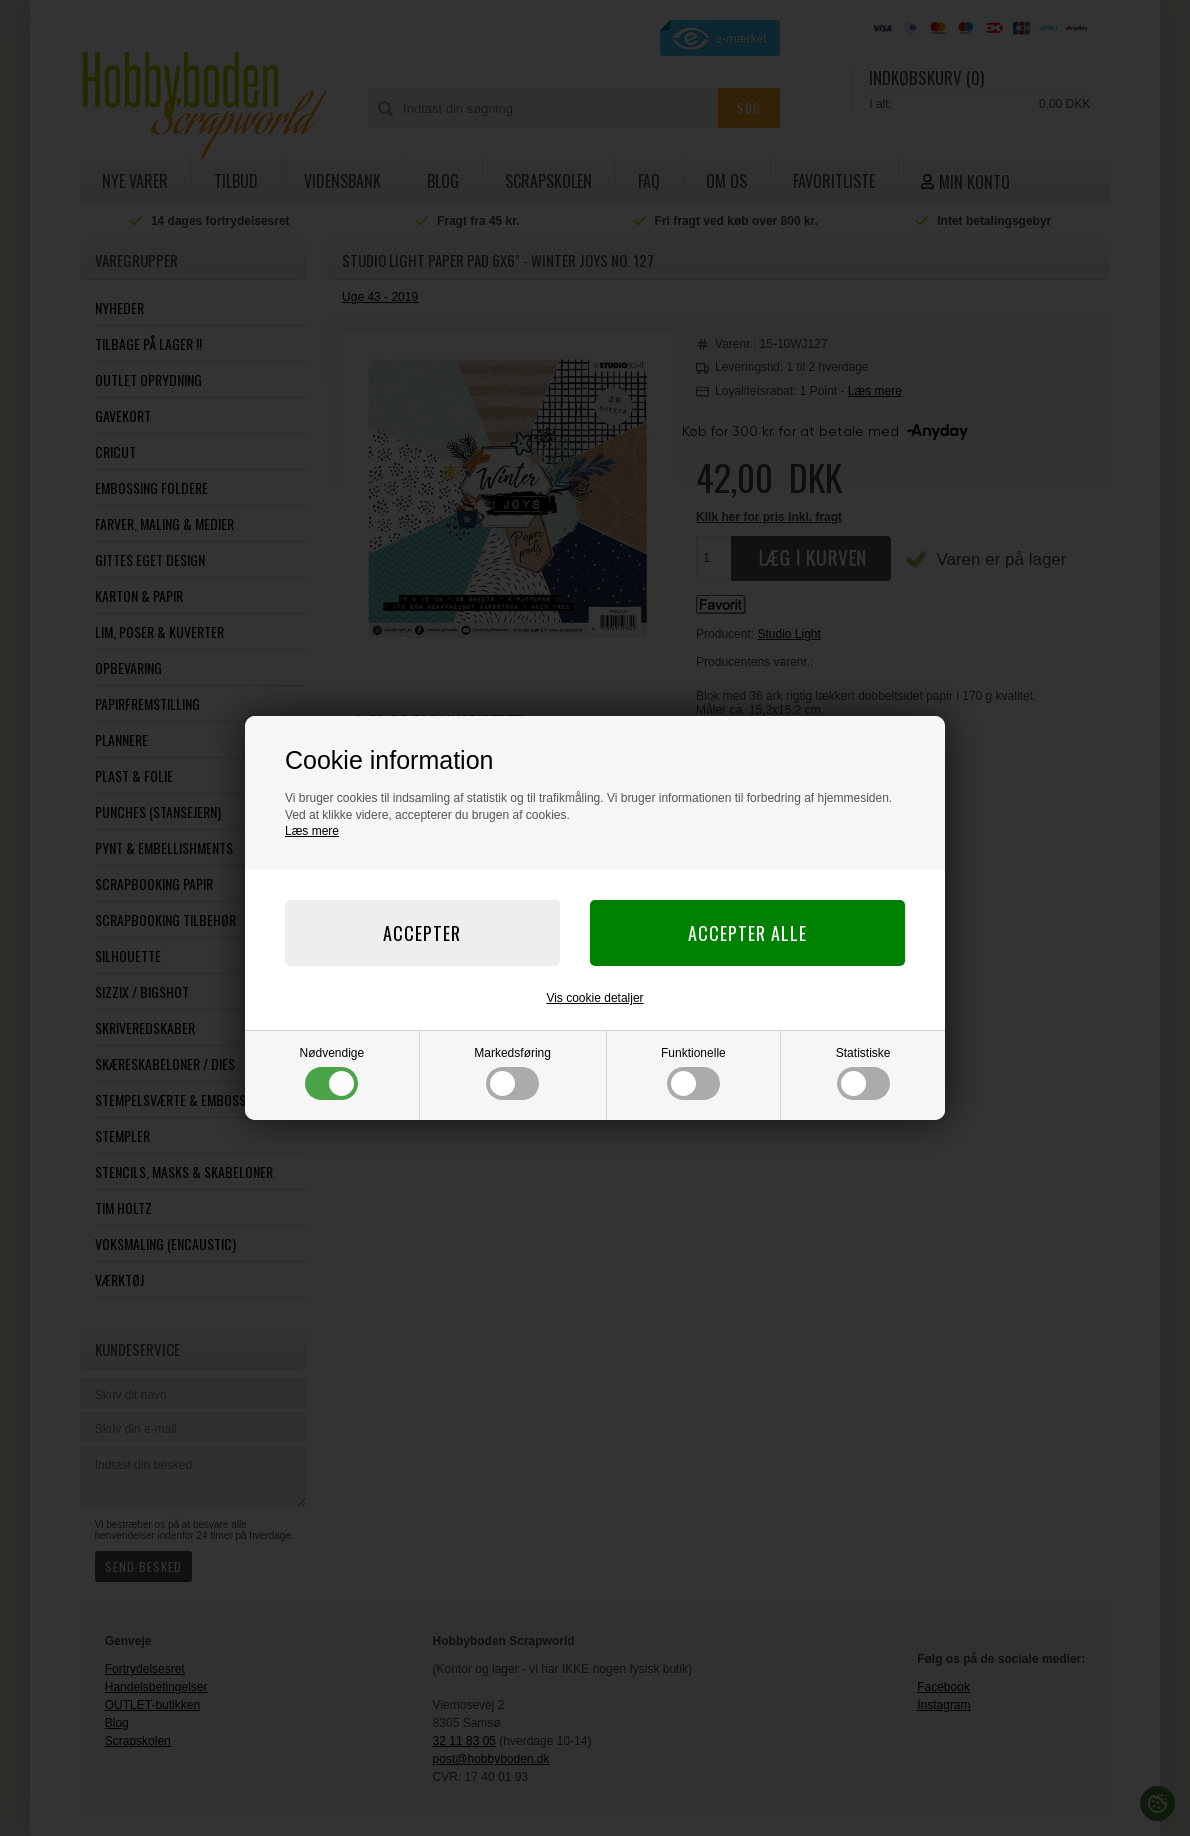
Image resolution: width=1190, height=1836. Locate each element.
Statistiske (863, 1073)
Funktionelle (693, 1073)
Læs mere (312, 831)
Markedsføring (512, 1073)
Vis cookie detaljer (594, 998)
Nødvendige (332, 1073)
